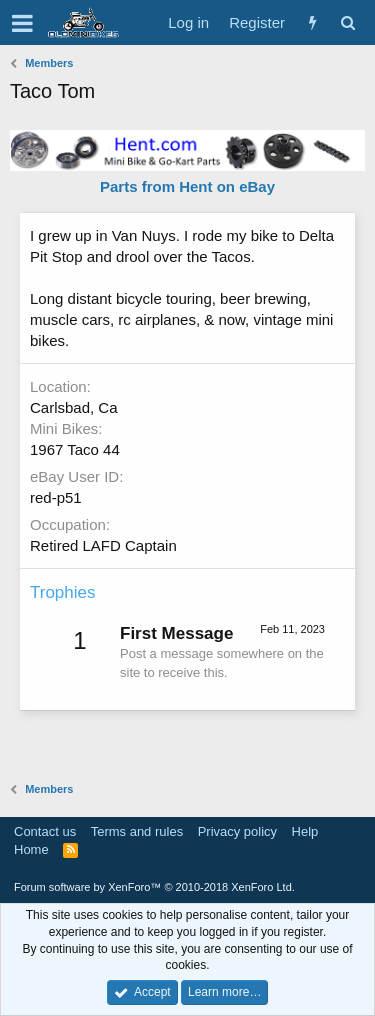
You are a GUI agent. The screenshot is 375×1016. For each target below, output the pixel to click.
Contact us (45, 831)
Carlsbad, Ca (74, 407)
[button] (22, 23)
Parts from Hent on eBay (187, 186)
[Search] (347, 22)
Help (305, 831)
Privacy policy (237, 831)
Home (31, 849)
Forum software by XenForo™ (154, 887)
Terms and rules (137, 831)
